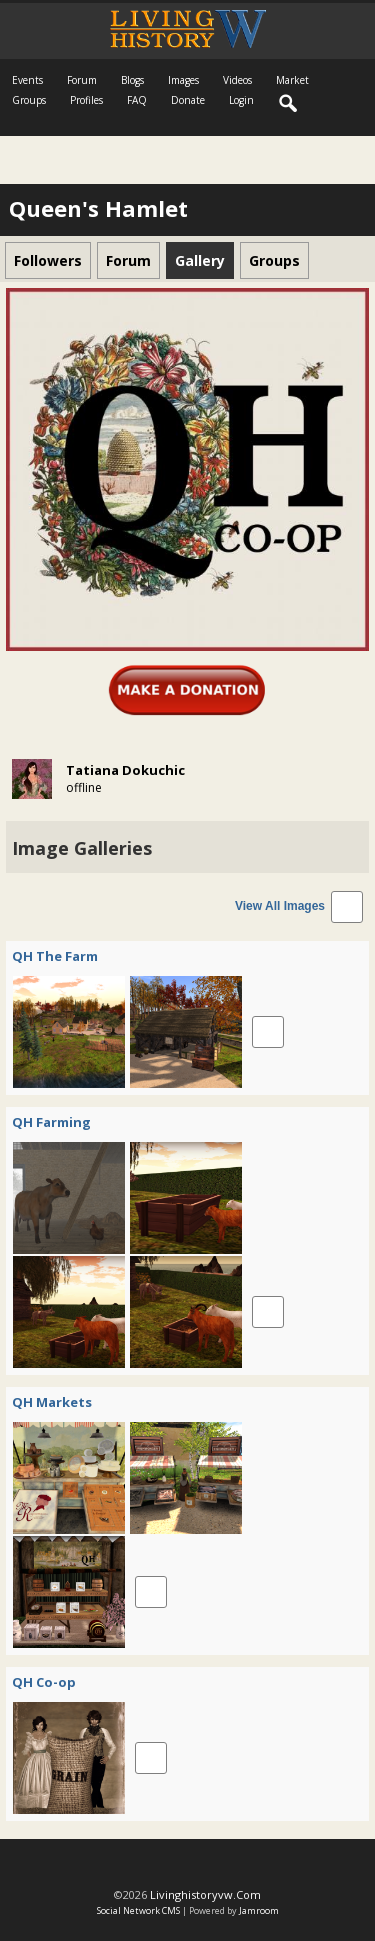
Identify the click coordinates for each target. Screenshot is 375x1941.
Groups (29, 100)
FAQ (137, 100)
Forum (82, 80)
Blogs (132, 80)
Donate (188, 100)
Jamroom (259, 1910)
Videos (237, 80)
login (241, 100)
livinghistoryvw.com (205, 1894)
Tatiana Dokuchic (125, 770)
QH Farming (51, 1122)
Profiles (86, 100)
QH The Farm (55, 956)
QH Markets (52, 1402)
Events (27, 80)
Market (292, 80)
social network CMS (138, 1910)
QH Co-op (44, 1682)
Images (183, 80)
